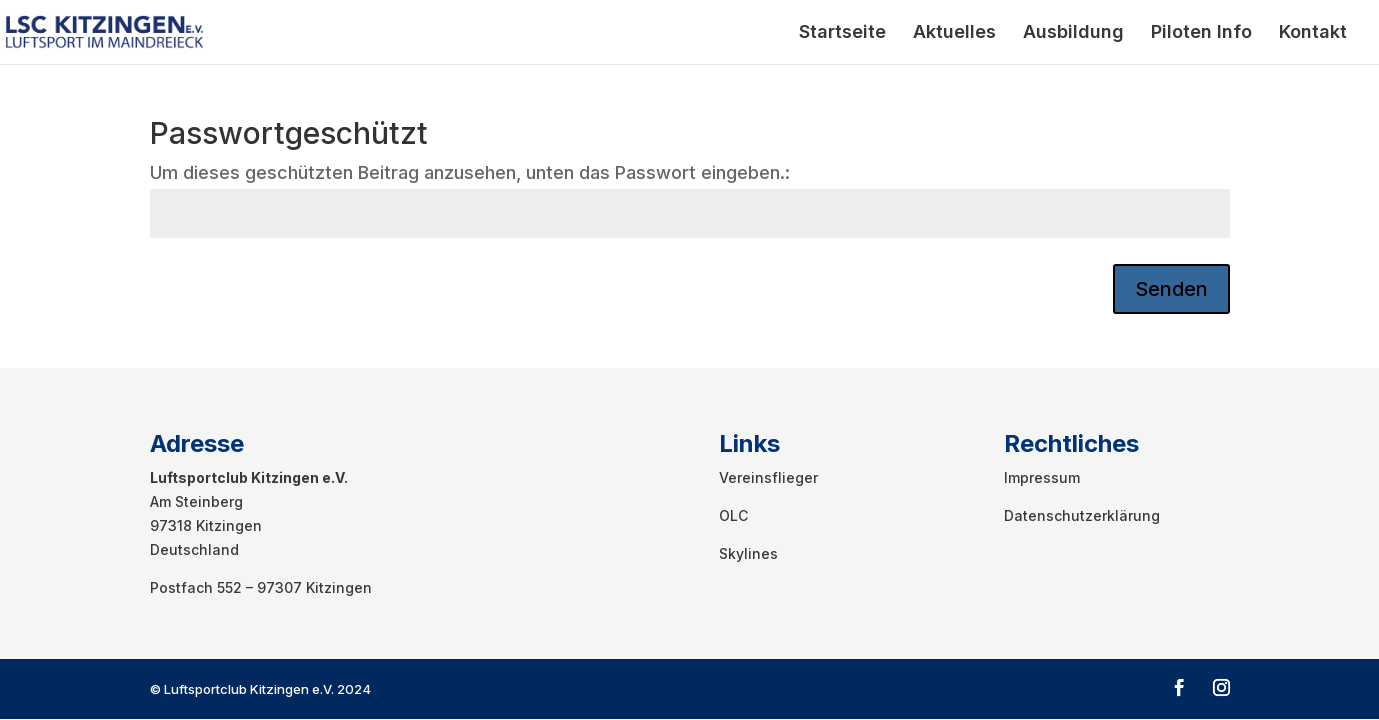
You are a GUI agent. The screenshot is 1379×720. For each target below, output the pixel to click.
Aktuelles (954, 33)
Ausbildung (1073, 33)
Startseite (842, 33)
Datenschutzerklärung (1082, 515)
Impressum (1042, 477)
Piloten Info (1201, 33)
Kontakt (1313, 33)
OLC (733, 515)
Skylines (748, 553)
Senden (1171, 289)
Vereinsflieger (768, 477)
